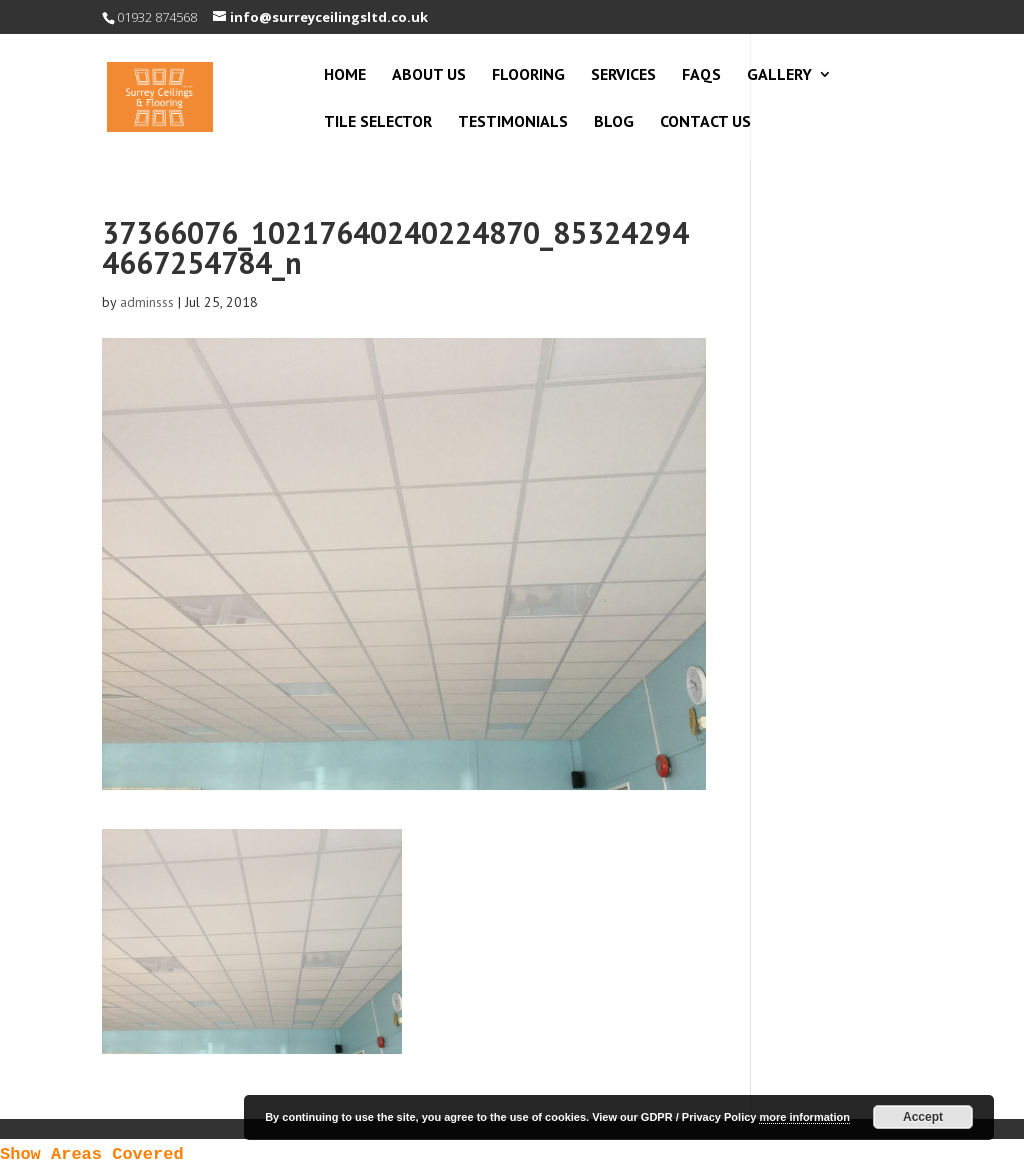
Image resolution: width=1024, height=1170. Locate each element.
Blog (614, 122)
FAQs (701, 75)
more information (804, 1117)
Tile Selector (378, 122)
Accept (923, 1117)
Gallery (779, 75)
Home (345, 75)
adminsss (147, 302)
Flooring (528, 75)
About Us (429, 75)
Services (623, 75)
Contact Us (705, 122)
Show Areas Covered (92, 1154)
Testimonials (513, 122)
